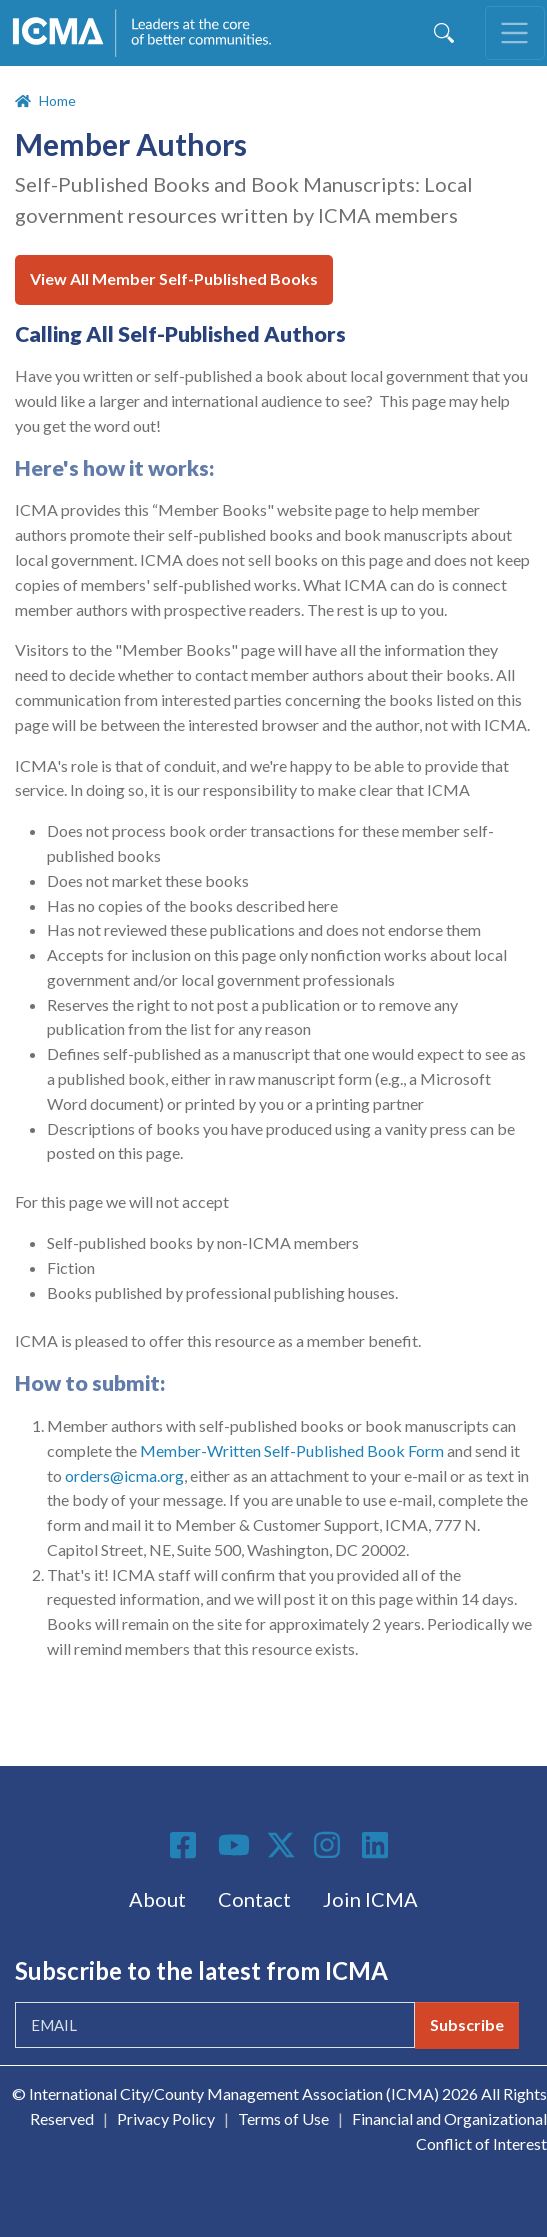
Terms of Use (283, 2118)
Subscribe (467, 2024)
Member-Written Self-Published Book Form (292, 1450)
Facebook (186, 1845)
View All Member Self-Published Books (174, 278)
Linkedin (378, 1845)
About (157, 1899)
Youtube (234, 1846)
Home (57, 100)
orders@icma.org (124, 1475)
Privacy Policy (166, 2118)
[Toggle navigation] (515, 33)
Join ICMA (370, 1899)
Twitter (282, 1845)
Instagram (330, 1845)
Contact (254, 1899)
